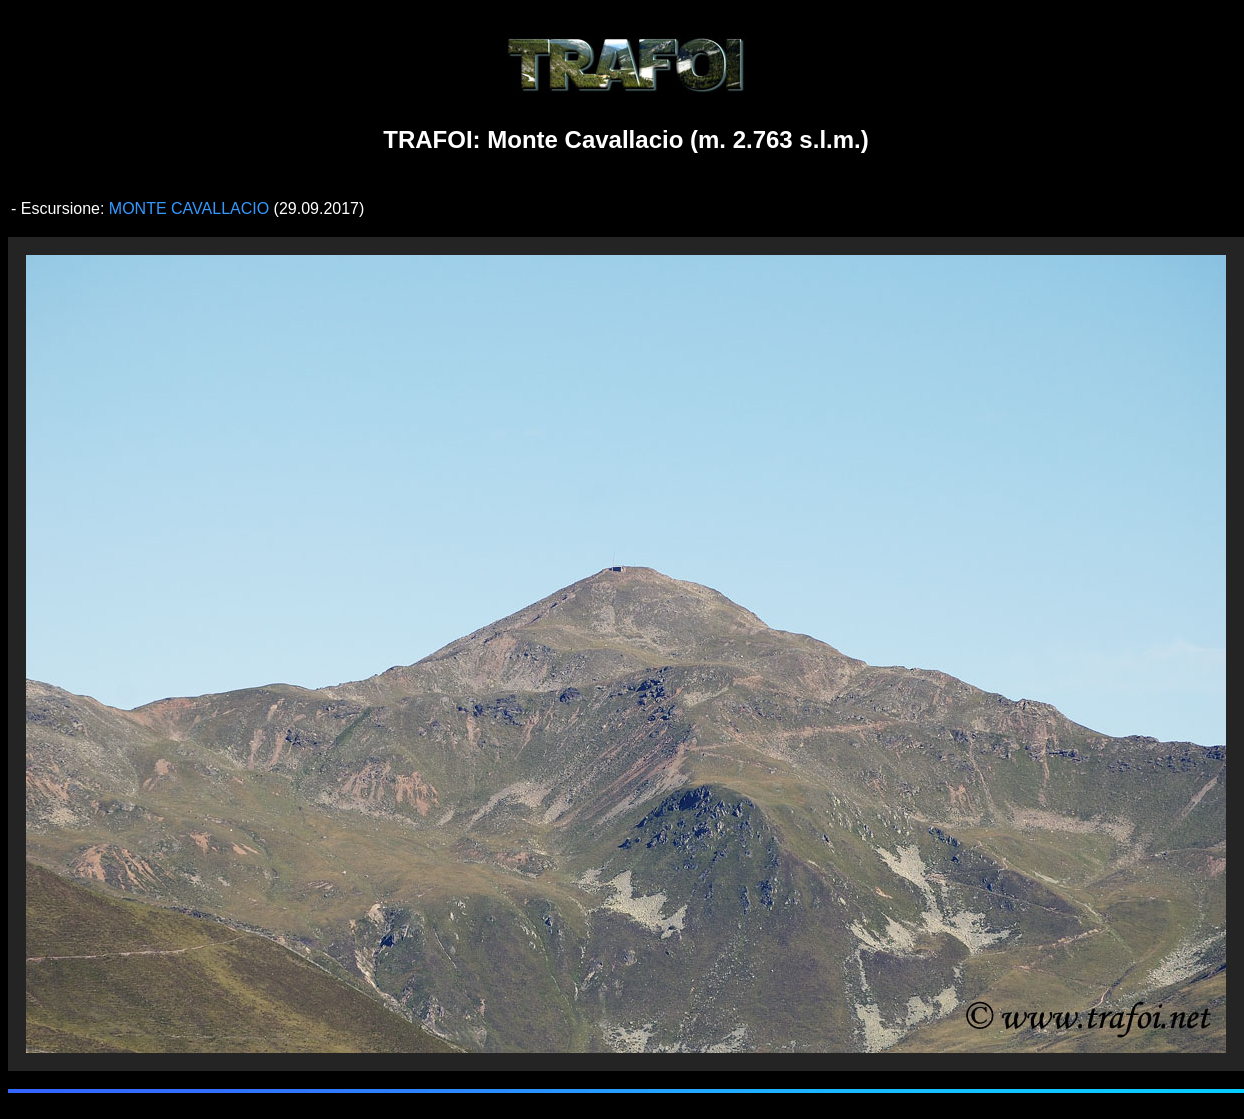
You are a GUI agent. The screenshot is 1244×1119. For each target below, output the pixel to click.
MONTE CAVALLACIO (191, 208)
